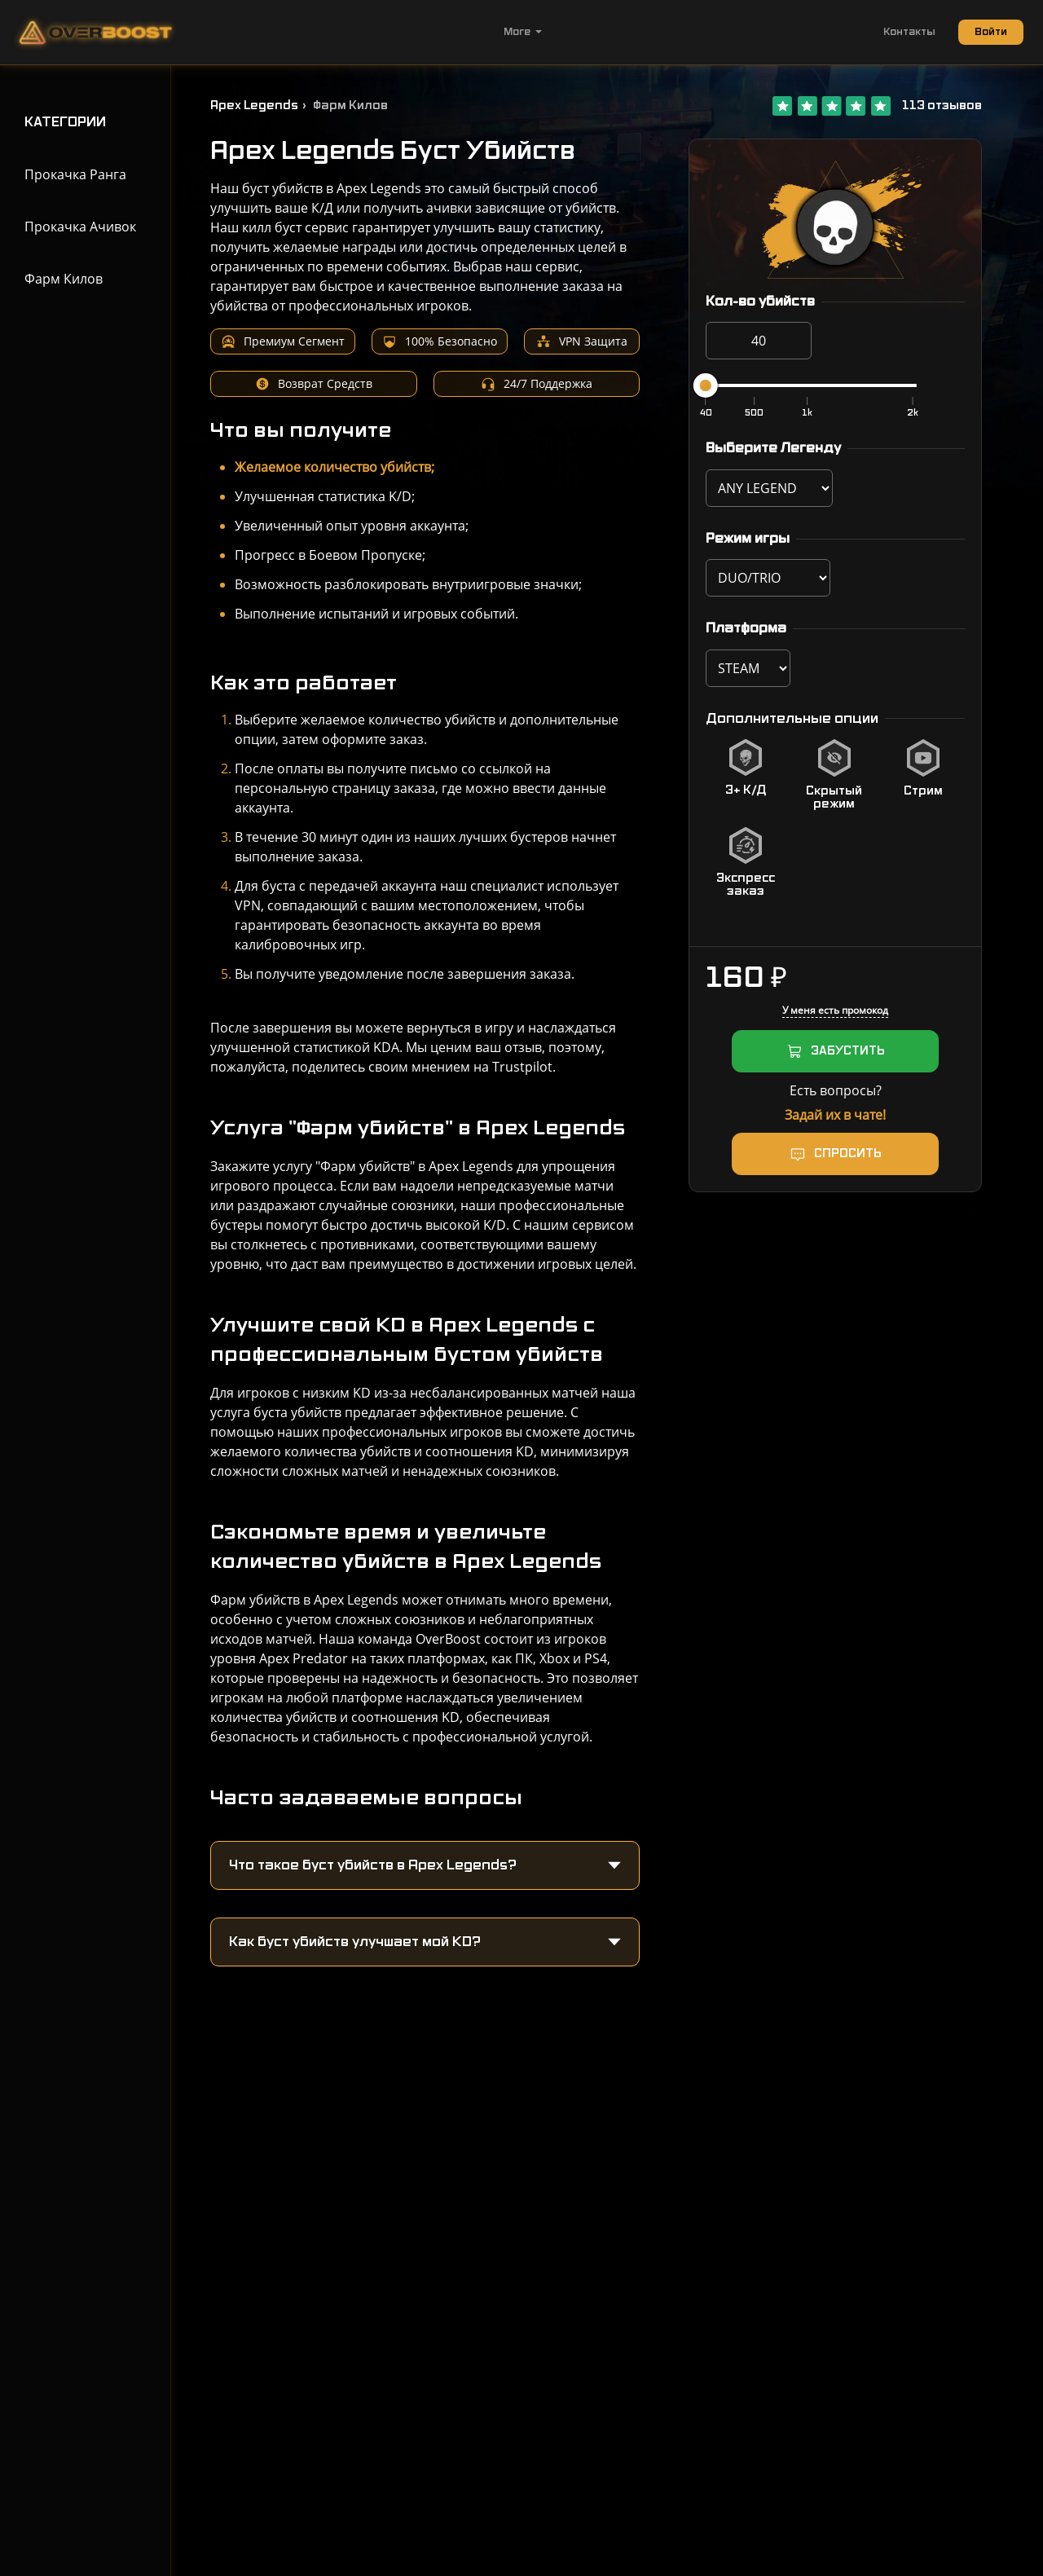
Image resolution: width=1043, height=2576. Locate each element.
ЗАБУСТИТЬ (848, 1051)
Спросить (848, 1154)
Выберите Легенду (773, 448)
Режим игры (748, 538)
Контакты (909, 32)
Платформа (746, 628)
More (523, 32)
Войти (991, 32)
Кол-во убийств (760, 301)
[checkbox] (746, 775)
